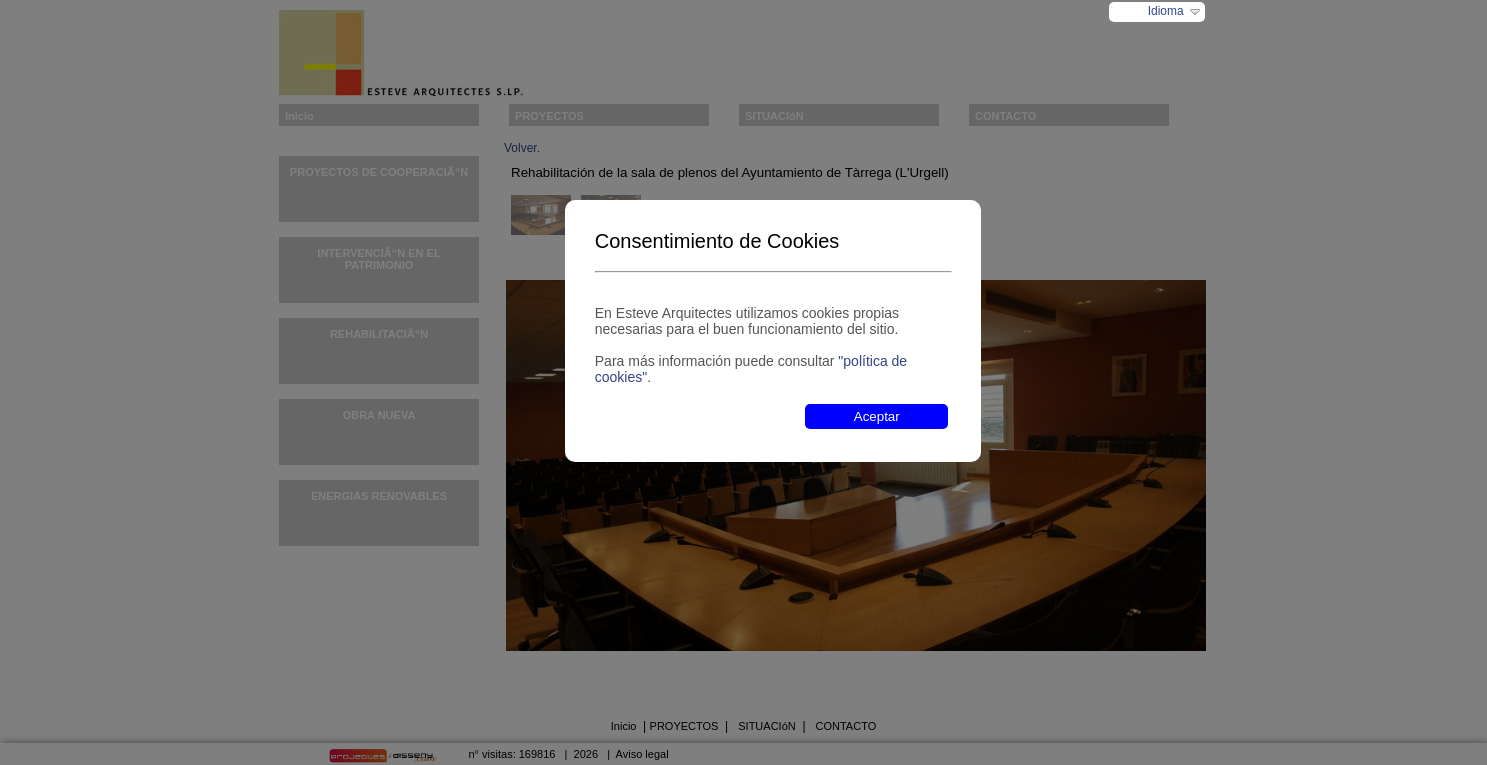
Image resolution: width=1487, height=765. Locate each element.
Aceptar (877, 416)
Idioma (1166, 11)
